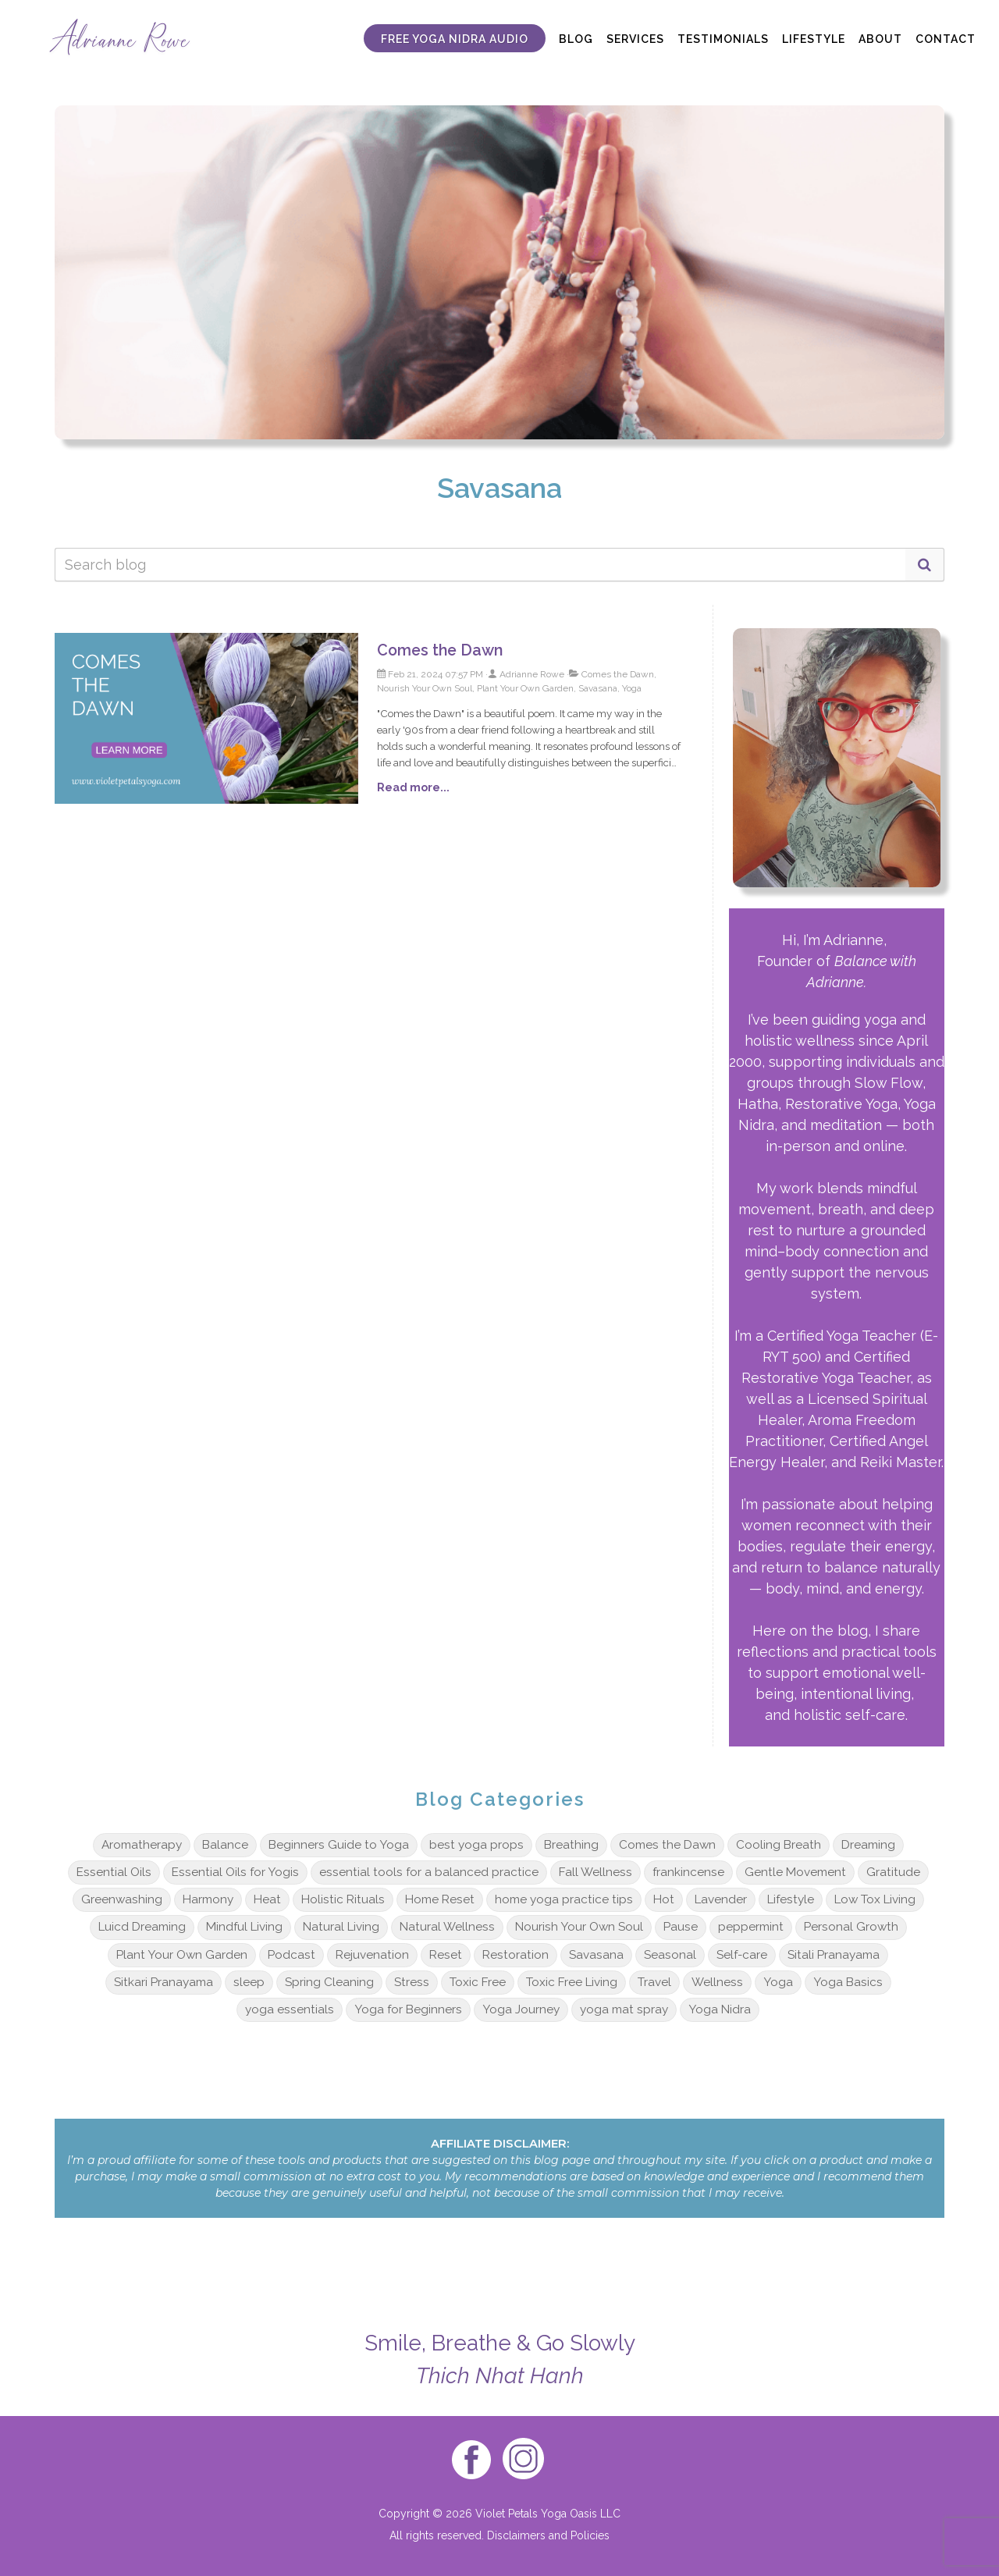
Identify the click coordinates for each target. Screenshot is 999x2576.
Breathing (571, 1845)
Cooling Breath (778, 1845)
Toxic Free (478, 1982)
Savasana (596, 1955)
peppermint (751, 1927)
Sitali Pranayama (833, 1955)
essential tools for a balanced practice (429, 1872)
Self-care (741, 1955)
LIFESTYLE (813, 39)
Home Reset (440, 1899)
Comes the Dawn (440, 650)
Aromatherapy (141, 1845)
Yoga (778, 1982)
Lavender (721, 1899)
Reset (445, 1955)
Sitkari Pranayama (163, 1982)
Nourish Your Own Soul (579, 1927)
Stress (411, 1982)
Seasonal (670, 1955)
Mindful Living (244, 1927)
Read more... (413, 787)
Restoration (515, 1955)
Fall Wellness (595, 1872)
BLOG (576, 39)
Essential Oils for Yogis (235, 1872)
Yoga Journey (521, 2009)
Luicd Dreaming (142, 1927)
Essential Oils (113, 1872)
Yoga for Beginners (408, 2009)
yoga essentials (289, 2009)
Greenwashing (121, 1899)
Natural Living (341, 1927)
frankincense (688, 1872)
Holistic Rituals (343, 1899)
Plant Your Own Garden (181, 1955)
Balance (225, 1845)
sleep (249, 1982)
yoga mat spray (624, 2009)
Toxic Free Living (571, 1982)
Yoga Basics (848, 1982)
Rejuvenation (372, 1955)
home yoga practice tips (564, 1899)
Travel (654, 1982)
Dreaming (868, 1845)
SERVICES (635, 39)
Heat (267, 1899)
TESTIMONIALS (723, 39)
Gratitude (893, 1872)
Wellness (717, 1982)
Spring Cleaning (329, 1982)
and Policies (578, 2535)
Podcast (291, 1955)
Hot (663, 1899)
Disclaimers (516, 2535)
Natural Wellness (447, 1927)
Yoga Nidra (719, 2009)
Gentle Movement (795, 1872)
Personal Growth (851, 1927)
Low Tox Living (874, 1899)
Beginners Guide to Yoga (338, 1845)
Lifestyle (790, 1899)
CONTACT (945, 39)
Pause (680, 1927)
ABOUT (880, 39)
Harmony (208, 1899)
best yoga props (476, 1845)
